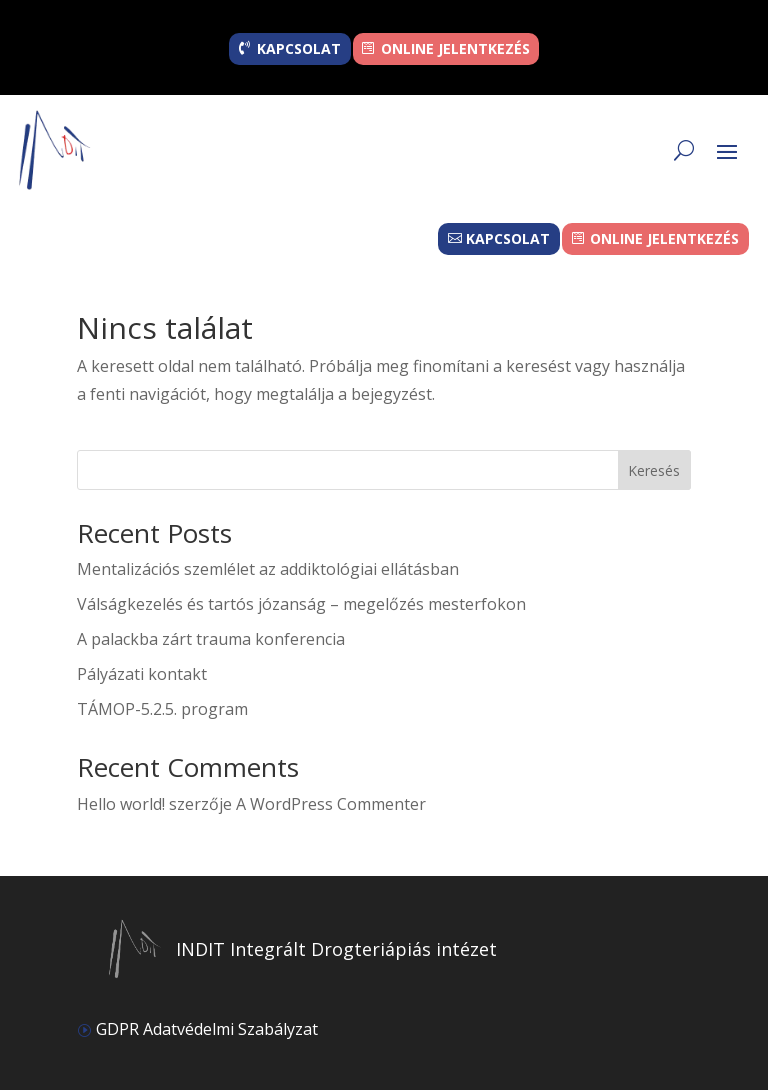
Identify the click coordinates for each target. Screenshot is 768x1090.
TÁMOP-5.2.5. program (162, 709)
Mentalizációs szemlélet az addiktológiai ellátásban (268, 569)
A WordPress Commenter (331, 804)
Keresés (654, 470)
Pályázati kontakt (142, 674)
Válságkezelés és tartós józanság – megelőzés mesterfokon (301, 604)
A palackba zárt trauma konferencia (211, 639)
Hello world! (121, 804)
